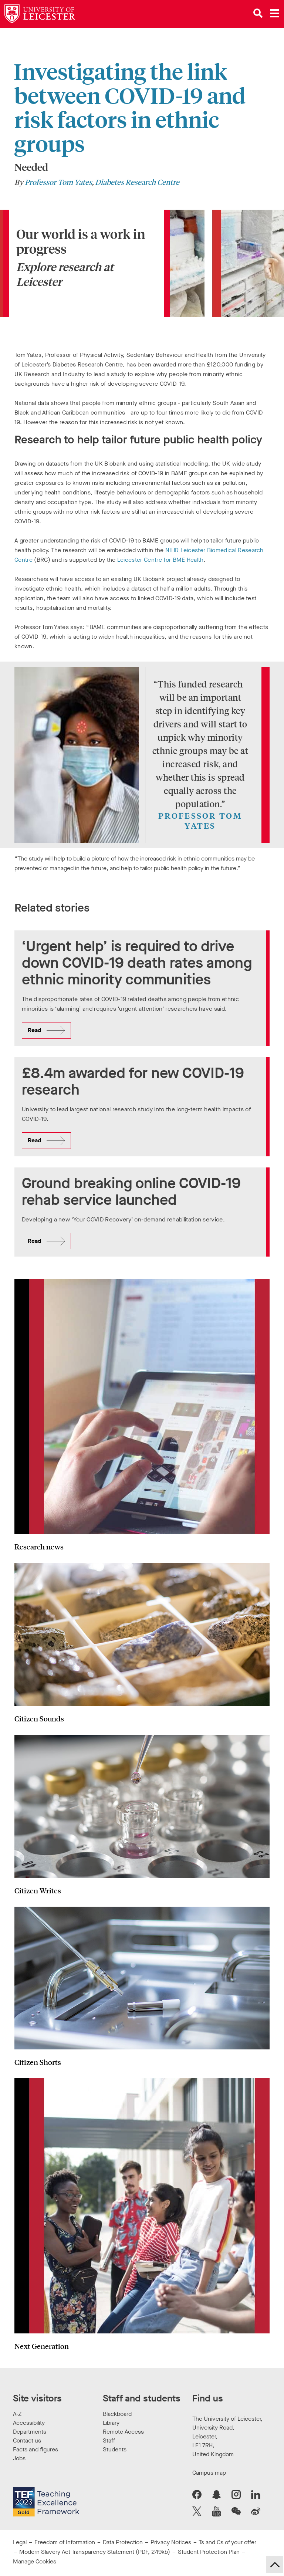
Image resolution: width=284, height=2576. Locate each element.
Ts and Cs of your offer (227, 2542)
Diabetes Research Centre (137, 182)
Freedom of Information (64, 2542)
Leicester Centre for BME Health (160, 560)
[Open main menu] (274, 13)
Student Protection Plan (209, 2552)
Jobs (19, 2458)
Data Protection (123, 2542)
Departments (29, 2431)
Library (111, 2423)
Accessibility (29, 2423)
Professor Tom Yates (58, 182)
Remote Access (123, 2431)
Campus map (209, 2473)
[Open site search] (258, 13)
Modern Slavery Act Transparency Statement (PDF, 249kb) (94, 2552)
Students (114, 2449)
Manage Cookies (34, 2561)
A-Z (17, 2414)
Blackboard (117, 2414)
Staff (109, 2440)
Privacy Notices (171, 2542)
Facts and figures (35, 2449)
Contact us (27, 2440)
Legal (20, 2542)
